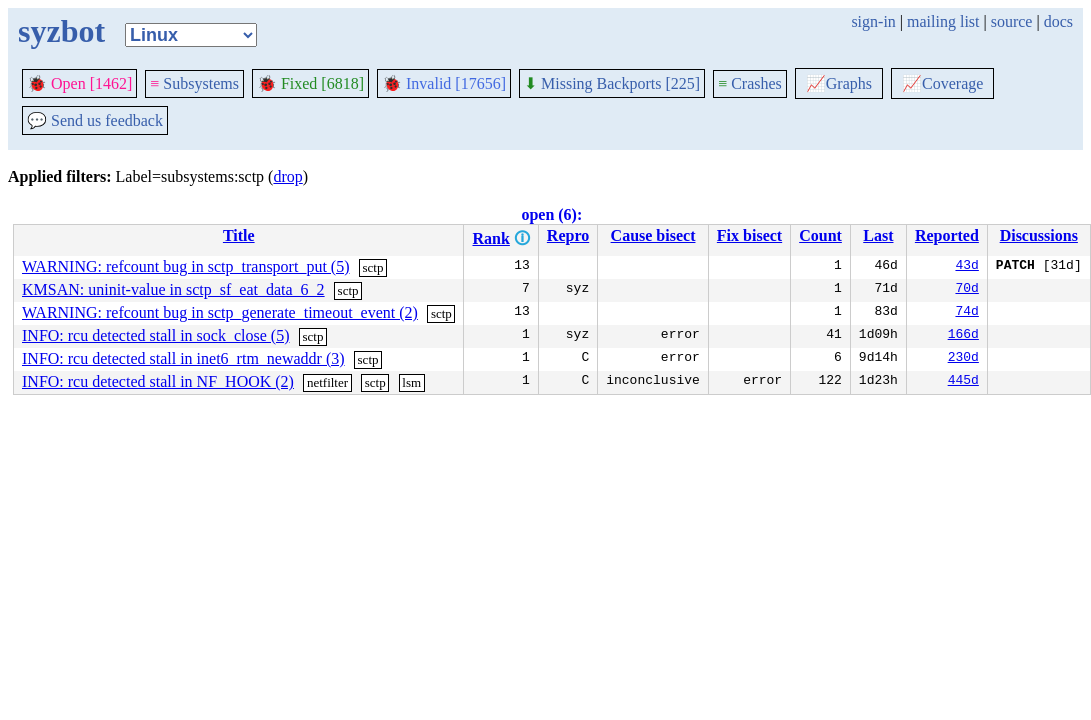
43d (966, 267)
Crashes (750, 83)
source (1012, 21)
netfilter (327, 382)
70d (966, 290)
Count (820, 235)
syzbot (61, 31)
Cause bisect (653, 235)
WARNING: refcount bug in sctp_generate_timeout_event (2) (220, 312)
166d (963, 336)
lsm (411, 382)
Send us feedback (95, 120)
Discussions (1039, 235)
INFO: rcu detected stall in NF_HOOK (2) (158, 381)
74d (966, 313)
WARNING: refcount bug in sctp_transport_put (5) (186, 266)
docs (1058, 21)
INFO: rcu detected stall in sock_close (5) (155, 335)
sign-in (873, 21)
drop (287, 176)
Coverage (942, 83)
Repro (568, 235)
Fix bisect (749, 235)
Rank (490, 238)
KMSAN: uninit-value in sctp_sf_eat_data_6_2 (173, 289)
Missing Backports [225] (612, 83)
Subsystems (194, 83)
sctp (372, 267)
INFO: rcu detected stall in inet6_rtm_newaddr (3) (183, 358)
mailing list (943, 21)
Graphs (839, 83)
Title (239, 235)
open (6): (551, 214)
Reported (947, 235)
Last (878, 235)
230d (963, 359)
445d (963, 382)
